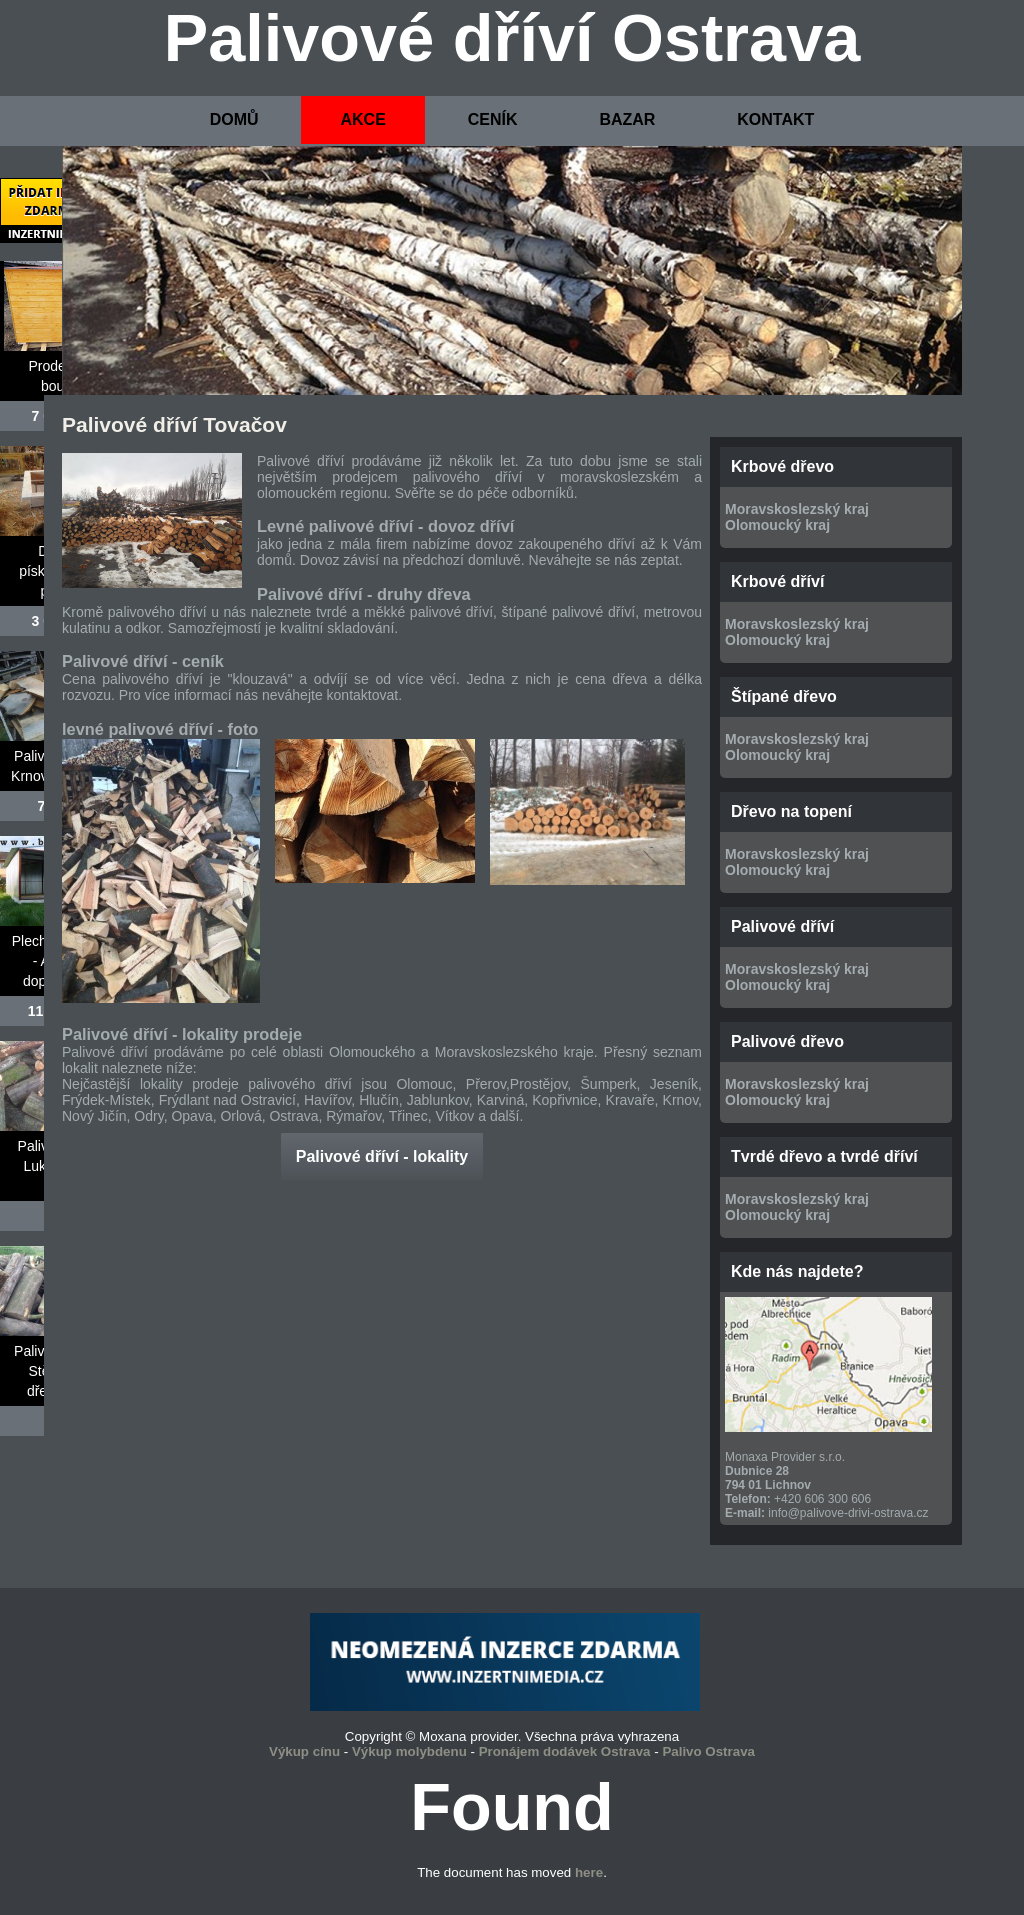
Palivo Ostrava (708, 1751)
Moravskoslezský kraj (797, 509)
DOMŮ (234, 119)
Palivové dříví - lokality (382, 1156)
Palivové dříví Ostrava (512, 38)
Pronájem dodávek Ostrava (565, 1751)
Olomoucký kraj (777, 525)
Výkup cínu (304, 1751)
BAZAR (627, 119)
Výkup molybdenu (409, 1751)
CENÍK (493, 119)
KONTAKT (775, 119)
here (589, 1872)
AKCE (362, 119)
